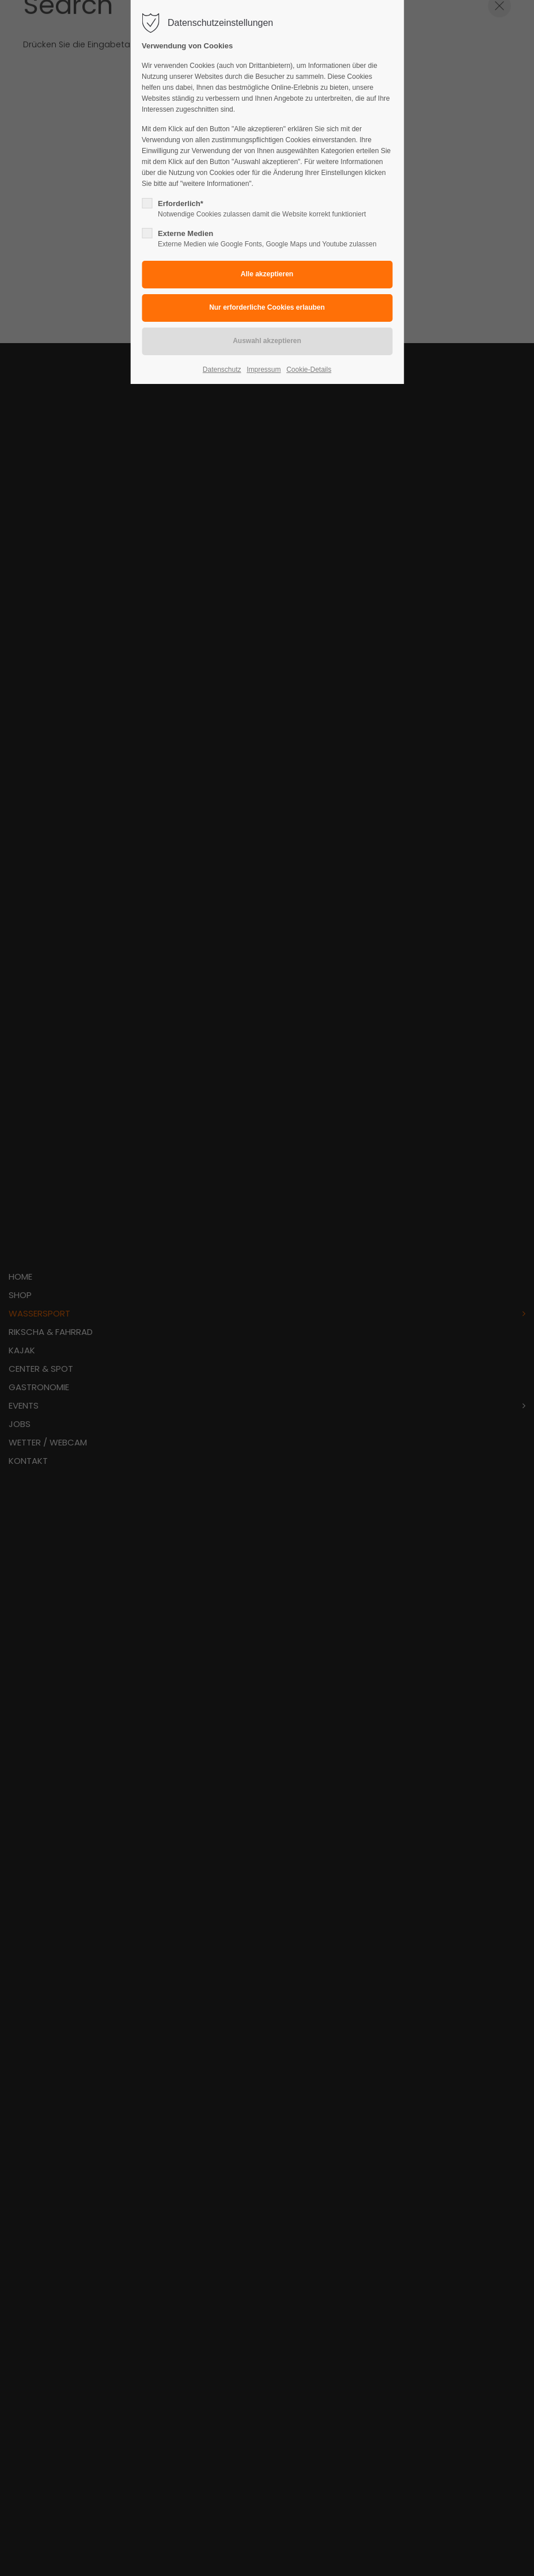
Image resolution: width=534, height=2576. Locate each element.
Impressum (264, 370)
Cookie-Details (308, 370)
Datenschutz (222, 370)
